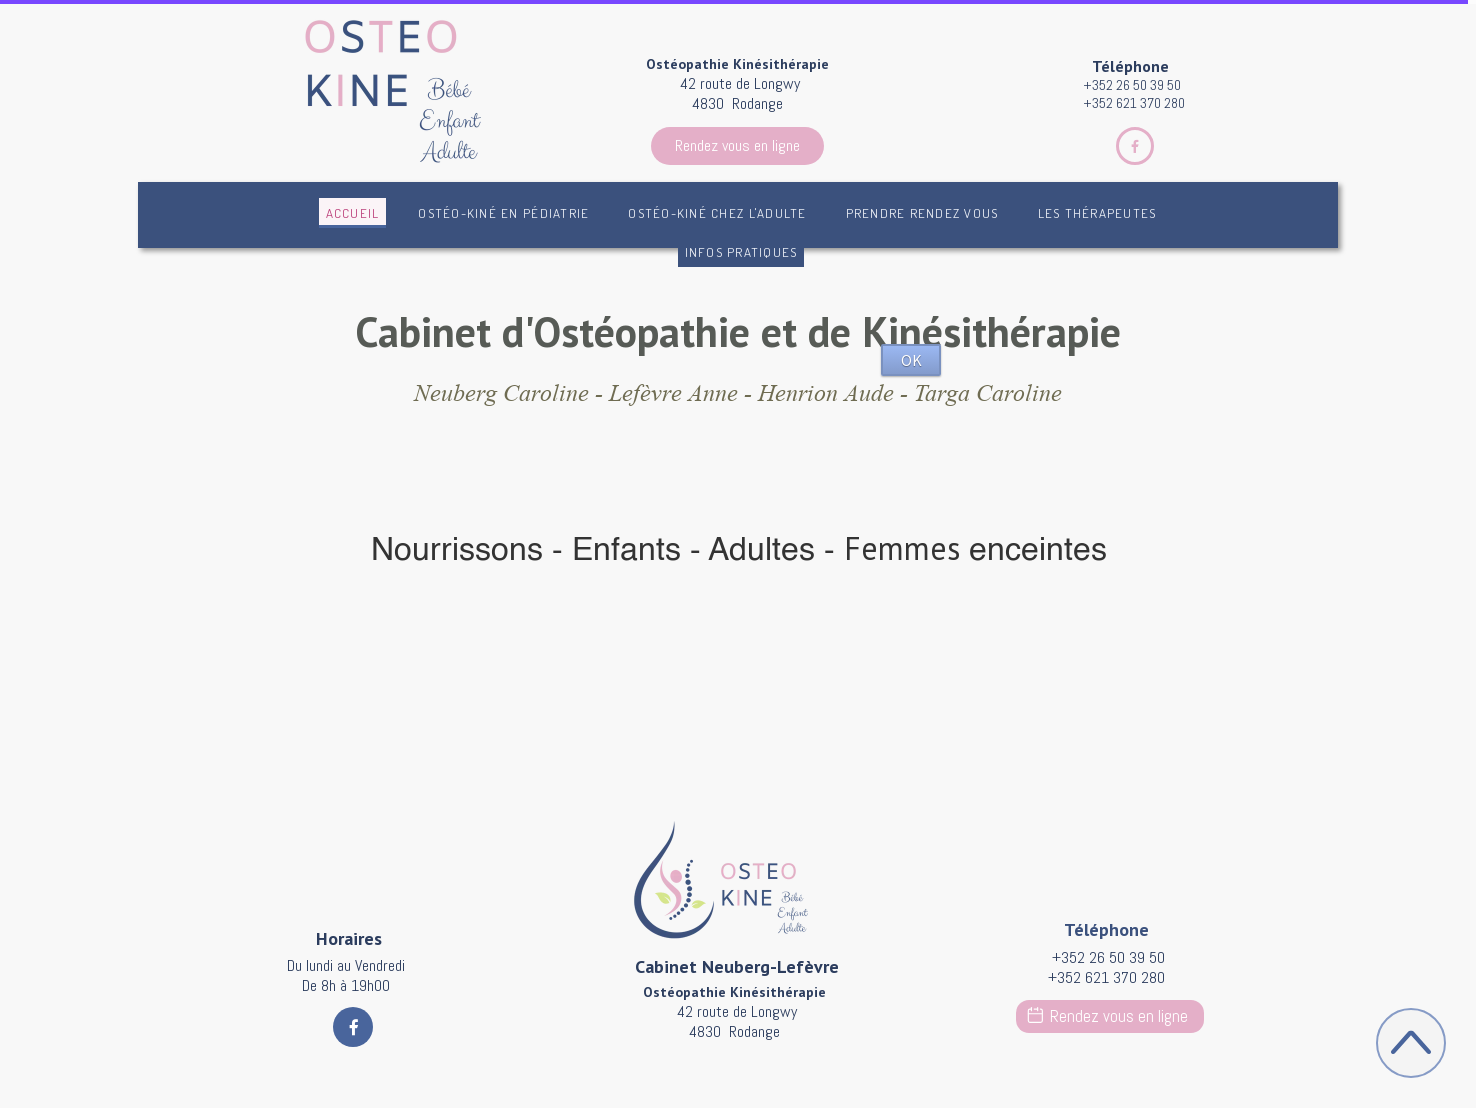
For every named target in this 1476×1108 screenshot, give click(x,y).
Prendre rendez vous (922, 213)
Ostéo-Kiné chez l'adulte (717, 213)
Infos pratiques (741, 252)
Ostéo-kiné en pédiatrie (503, 213)
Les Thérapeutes (1097, 213)
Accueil (353, 213)
